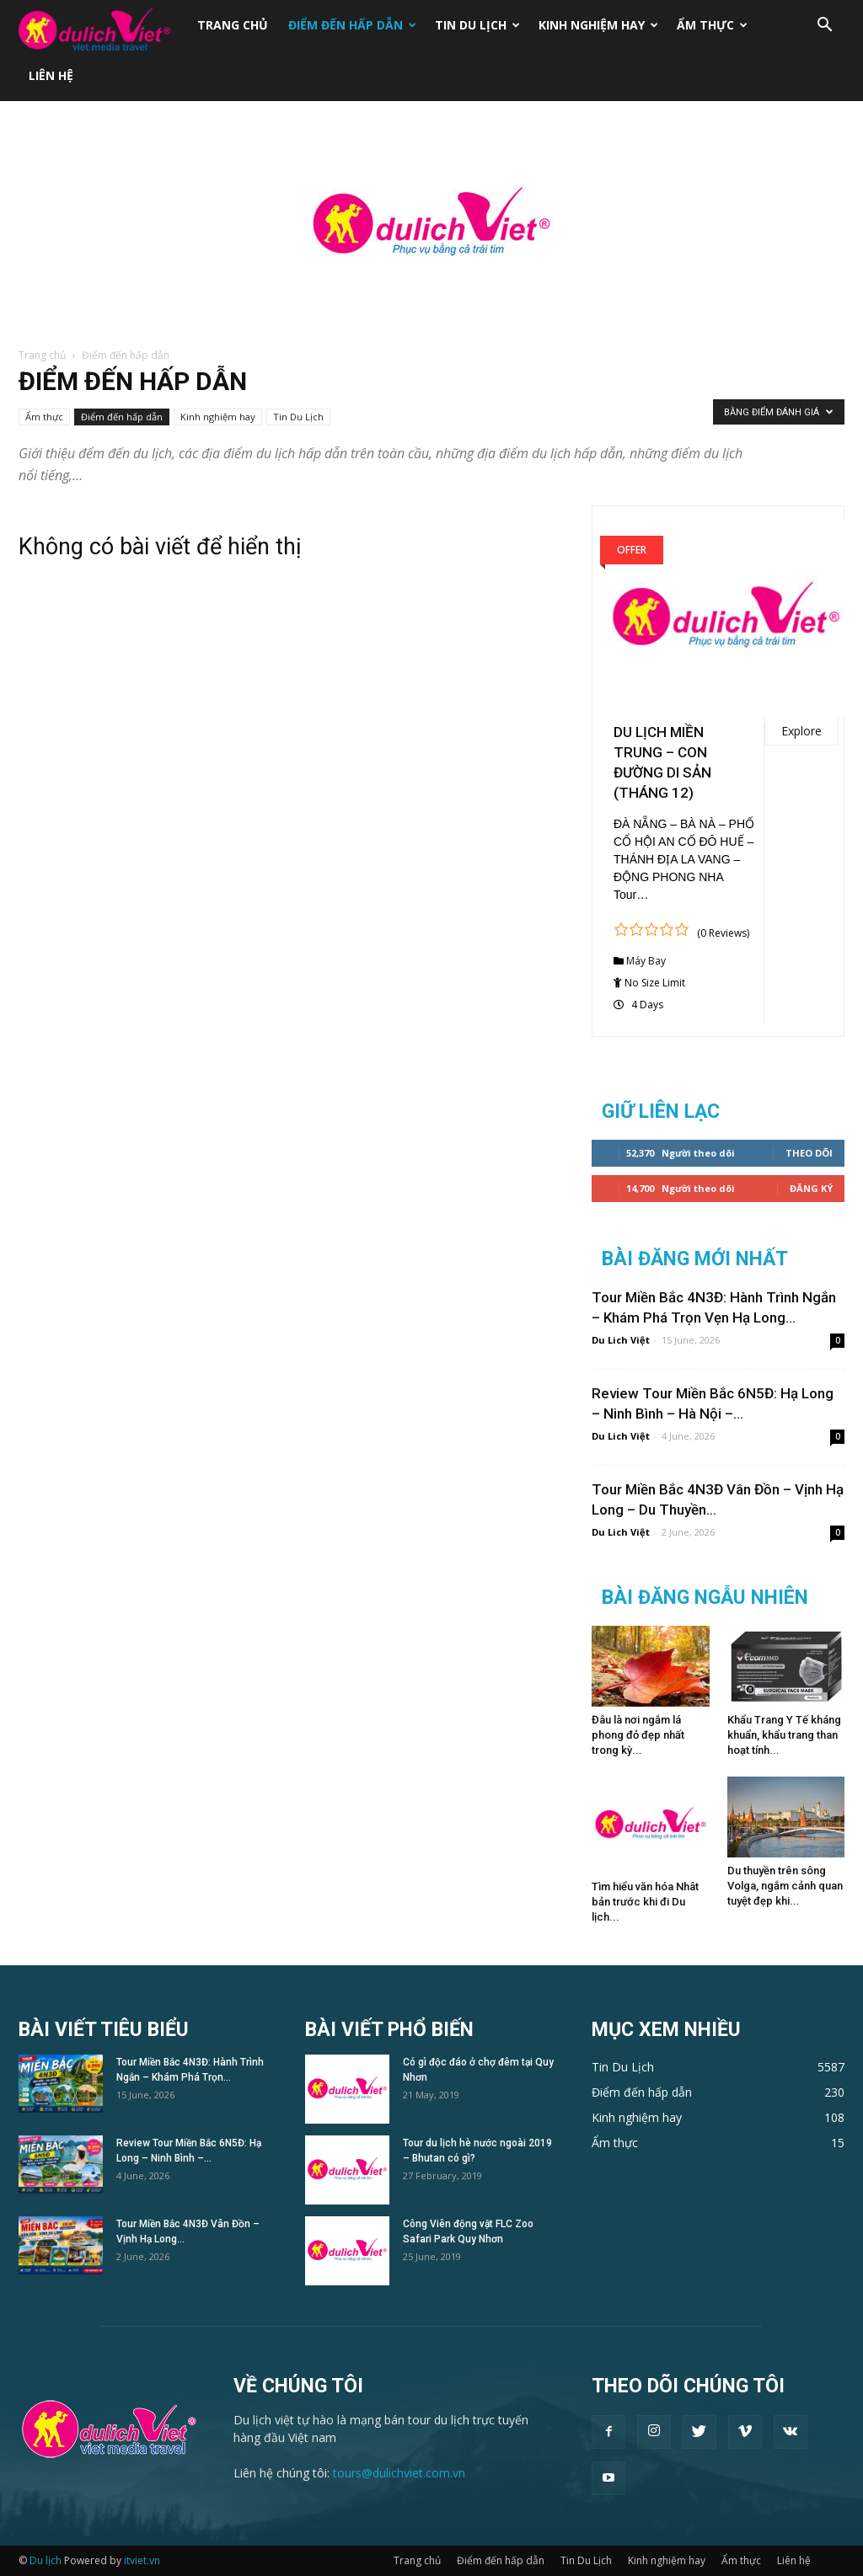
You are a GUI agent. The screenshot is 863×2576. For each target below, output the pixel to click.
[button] (824, 27)
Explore (801, 731)
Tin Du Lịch (477, 25)
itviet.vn (142, 2560)
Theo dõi (809, 1152)
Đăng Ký (811, 1188)
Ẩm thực (712, 25)
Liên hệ (51, 75)
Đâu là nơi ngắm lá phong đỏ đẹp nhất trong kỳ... (638, 1734)
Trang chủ (232, 25)
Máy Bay (646, 961)
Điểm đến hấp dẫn (352, 25)
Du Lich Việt (621, 1339)
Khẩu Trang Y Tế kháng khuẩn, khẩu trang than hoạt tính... (784, 1734)
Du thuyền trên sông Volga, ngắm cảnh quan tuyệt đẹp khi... (785, 1885)
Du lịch (45, 2560)
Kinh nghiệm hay (598, 25)
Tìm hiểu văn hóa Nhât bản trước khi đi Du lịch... (645, 1901)
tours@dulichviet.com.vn (399, 2473)
